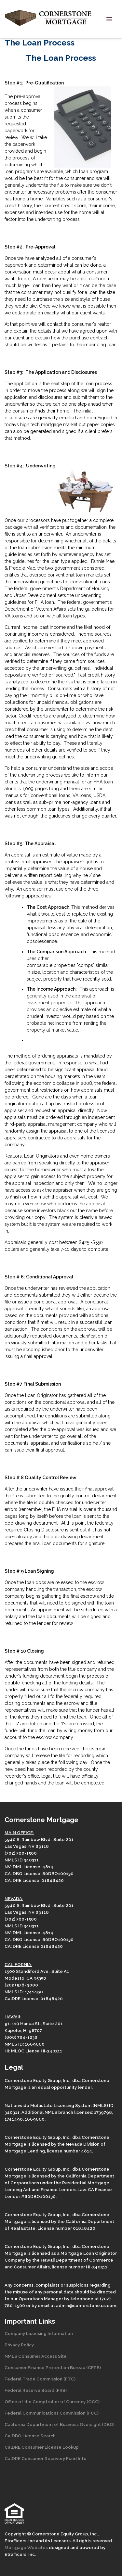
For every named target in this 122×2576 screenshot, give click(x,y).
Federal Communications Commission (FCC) (52, 2413)
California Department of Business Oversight (53, 2424)
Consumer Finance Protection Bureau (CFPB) (53, 2367)
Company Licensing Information (39, 2333)
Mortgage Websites (27, 2547)
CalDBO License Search (30, 2435)
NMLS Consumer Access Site (36, 2356)
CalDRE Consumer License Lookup (42, 2447)
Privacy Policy (19, 2344)
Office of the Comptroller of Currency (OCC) (52, 2401)
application (25, 383)
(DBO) (108, 2424)
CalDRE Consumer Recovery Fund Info (46, 2458)
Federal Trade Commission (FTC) (40, 2378)
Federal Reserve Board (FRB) (36, 2390)
